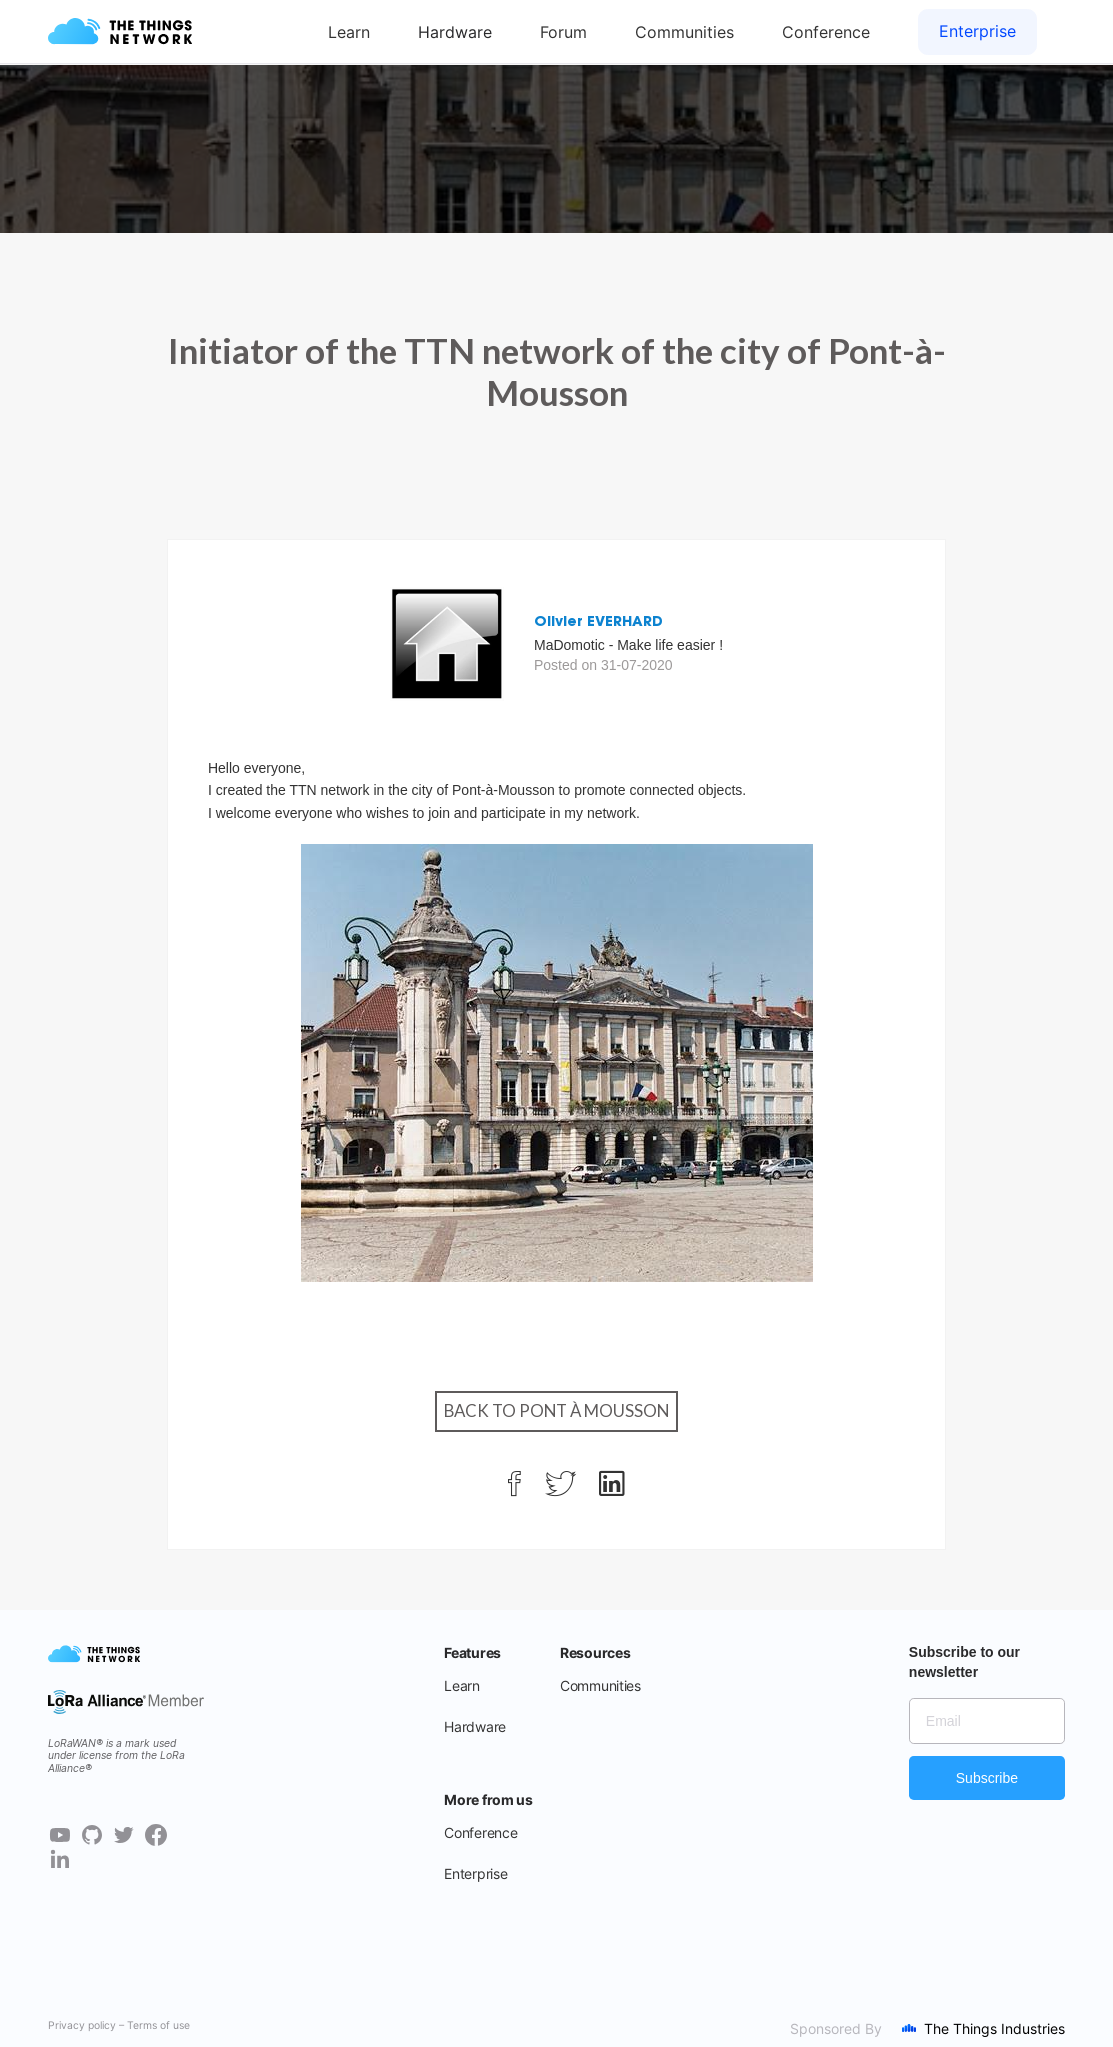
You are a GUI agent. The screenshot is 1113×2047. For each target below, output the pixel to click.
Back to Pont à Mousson (556, 1410)
